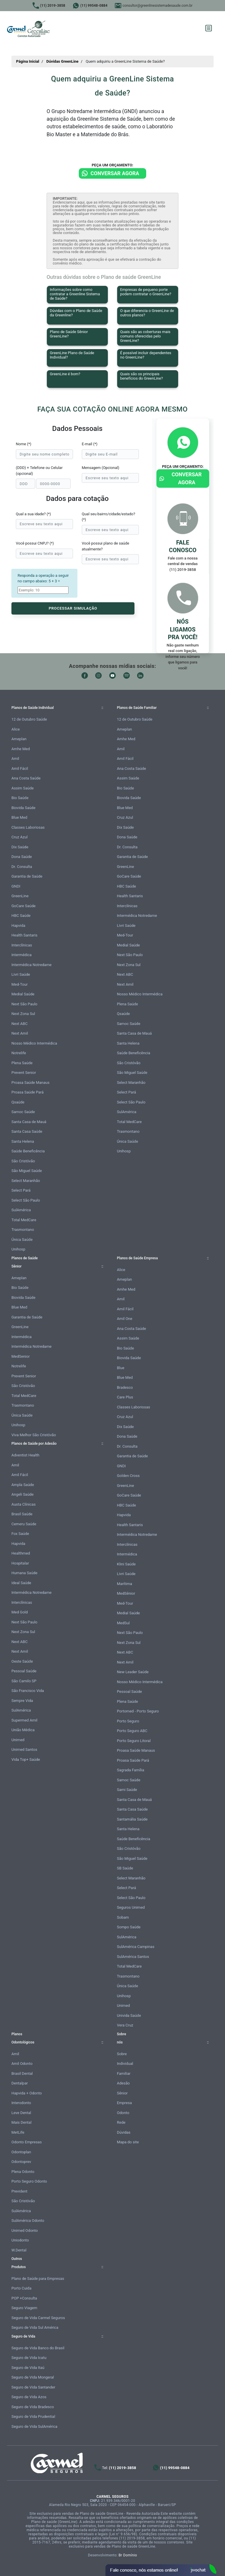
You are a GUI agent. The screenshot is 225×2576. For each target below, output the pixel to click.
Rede (121, 2122)
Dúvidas (123, 2132)
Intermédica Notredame (31, 965)
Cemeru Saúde (23, 1524)
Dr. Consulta (21, 866)
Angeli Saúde (22, 1494)
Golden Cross (128, 1475)
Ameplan (19, 739)
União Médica (23, 1730)
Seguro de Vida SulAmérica (34, 2426)
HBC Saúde (20, 915)
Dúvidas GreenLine (62, 61)
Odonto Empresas (26, 2142)
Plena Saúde (22, 1063)
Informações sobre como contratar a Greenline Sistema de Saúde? (75, 294)
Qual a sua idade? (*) (33, 514)
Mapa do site (128, 2142)
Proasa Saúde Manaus (30, 1082)
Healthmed (20, 1553)
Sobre (122, 2054)
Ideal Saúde (21, 1583)
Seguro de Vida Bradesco (32, 2407)
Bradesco (125, 1387)
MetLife (17, 2132)
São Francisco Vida (27, 1690)
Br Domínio (128, 2555)
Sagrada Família (130, 1770)
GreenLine (19, 896)
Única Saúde (22, 1239)
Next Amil (19, 1033)
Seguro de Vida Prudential (33, 2416)
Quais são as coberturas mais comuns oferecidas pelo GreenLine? (145, 336)
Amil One (124, 1318)
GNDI (15, 886)
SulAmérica (21, 1210)
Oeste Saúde (22, 1661)
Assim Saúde (22, 788)
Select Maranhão (25, 1180)
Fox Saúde (20, 1533)
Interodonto (21, 2103)
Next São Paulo (24, 1004)
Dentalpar (19, 2083)
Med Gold (19, 1612)
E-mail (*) (90, 444)
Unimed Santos (24, 1749)
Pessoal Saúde (23, 1671)
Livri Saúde (20, 974)
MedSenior (20, 1356)
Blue (120, 1368)
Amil (15, 758)
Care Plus (125, 1397)
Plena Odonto (22, 2171)
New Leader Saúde (133, 1672)
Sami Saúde (127, 1789)
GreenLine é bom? (65, 374)
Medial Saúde (22, 994)
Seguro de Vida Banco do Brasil (37, 2348)
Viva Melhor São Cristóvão (33, 1435)
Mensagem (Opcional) (100, 467)
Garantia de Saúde (26, 876)
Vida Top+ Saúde (25, 1759)
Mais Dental (21, 2122)
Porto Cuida (21, 2288)
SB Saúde (125, 1868)
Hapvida (18, 925)
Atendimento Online (160, 2570)
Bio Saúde (19, 798)
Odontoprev (21, 2161)
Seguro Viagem (24, 2308)
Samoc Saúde (23, 1112)
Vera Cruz (125, 2025)
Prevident (19, 2191)
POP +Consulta (24, 2298)
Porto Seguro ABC (132, 1731)
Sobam (123, 1917)
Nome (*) (23, 444)
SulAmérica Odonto (27, 2220)
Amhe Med (20, 749)
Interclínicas (21, 945)
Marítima (124, 1584)
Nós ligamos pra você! (182, 629)
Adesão (123, 2083)
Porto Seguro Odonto (29, 2181)
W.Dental (18, 2250)
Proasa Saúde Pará (27, 1092)
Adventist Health (25, 1455)
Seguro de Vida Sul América (34, 2327)
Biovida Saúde (23, 808)
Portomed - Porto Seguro (138, 1711)
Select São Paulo (25, 1200)
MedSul (123, 1623)
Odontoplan (21, 2152)
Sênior (122, 2093)
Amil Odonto (22, 2063)
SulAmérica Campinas (135, 1946)
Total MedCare (23, 1220)
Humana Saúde (24, 1573)
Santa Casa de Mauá (28, 1122)
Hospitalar (20, 1563)
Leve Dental (21, 2113)
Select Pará (20, 1190)
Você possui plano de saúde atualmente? (105, 546)
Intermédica (21, 955)
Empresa (124, 2103)
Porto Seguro (128, 1721)
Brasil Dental (22, 2073)
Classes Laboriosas (28, 827)
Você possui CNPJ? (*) (35, 543)
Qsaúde (17, 1102)
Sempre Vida (22, 1700)
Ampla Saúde (22, 1485)
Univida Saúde (129, 2015)
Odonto (123, 2113)
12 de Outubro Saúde (29, 719)
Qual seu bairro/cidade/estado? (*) (108, 517)
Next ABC (19, 1023)
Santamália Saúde (132, 1819)
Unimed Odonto (24, 2230)
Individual (125, 2063)
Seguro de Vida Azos (29, 2397)
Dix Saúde (19, 847)
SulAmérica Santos (133, 1956)
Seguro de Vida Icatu (28, 2357)
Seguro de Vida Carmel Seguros (38, 2318)
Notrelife (18, 1053)
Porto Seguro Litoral (134, 1741)
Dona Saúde (21, 856)
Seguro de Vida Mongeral (32, 2377)
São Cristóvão (23, 1161)
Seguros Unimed (131, 1907)
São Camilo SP (23, 1681)
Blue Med (19, 817)
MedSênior (126, 1593)
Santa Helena (22, 1141)
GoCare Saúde (23, 906)
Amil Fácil (19, 768)
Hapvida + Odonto (26, 2093)
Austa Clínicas (23, 1504)
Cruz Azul (19, 837)
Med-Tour (19, 984)
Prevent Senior (23, 1072)
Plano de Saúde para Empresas (37, 2278)
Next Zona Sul (23, 1013)
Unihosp (18, 1249)
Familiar (123, 2073)
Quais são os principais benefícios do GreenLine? (141, 376)
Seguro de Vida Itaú (28, 2367)
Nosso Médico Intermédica (34, 1043)
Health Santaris (24, 935)
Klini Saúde (126, 1564)
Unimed (17, 1740)
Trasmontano (22, 1229)
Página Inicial (27, 61)
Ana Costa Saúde (25, 778)
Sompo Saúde (129, 1927)
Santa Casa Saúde (26, 1131)
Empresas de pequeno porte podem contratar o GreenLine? (145, 291)
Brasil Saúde (22, 1514)
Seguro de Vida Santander (33, 2387)
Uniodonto (20, 2240)
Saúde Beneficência (28, 1151)
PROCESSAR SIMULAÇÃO (73, 608)
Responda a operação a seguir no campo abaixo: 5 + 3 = (43, 578)
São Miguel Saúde (26, 1170)
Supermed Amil (24, 1720)
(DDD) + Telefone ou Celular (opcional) (39, 470)
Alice (15, 729)
